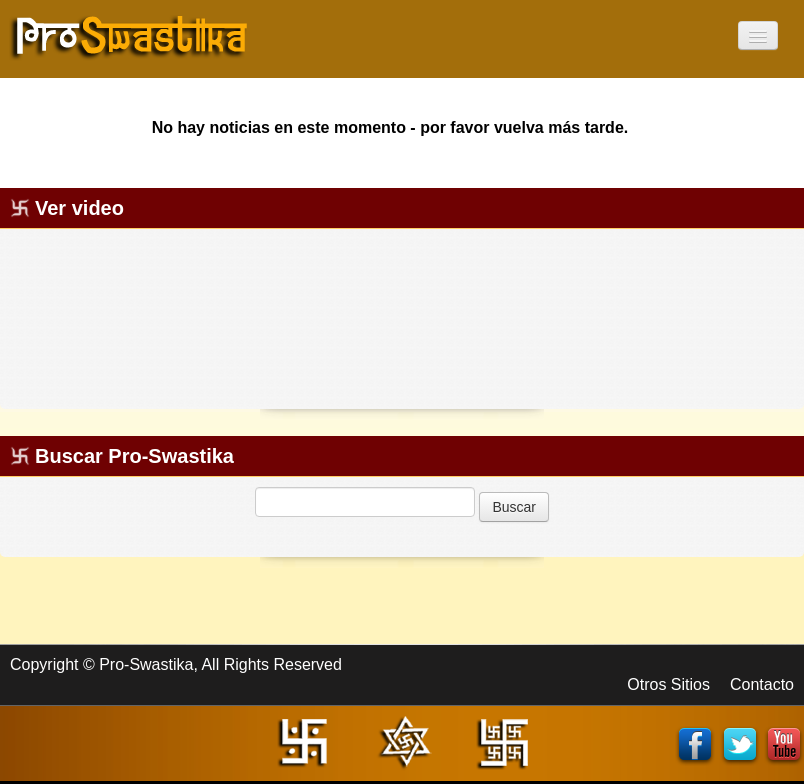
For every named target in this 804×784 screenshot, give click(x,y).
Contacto (762, 684)
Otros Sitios (668, 684)
